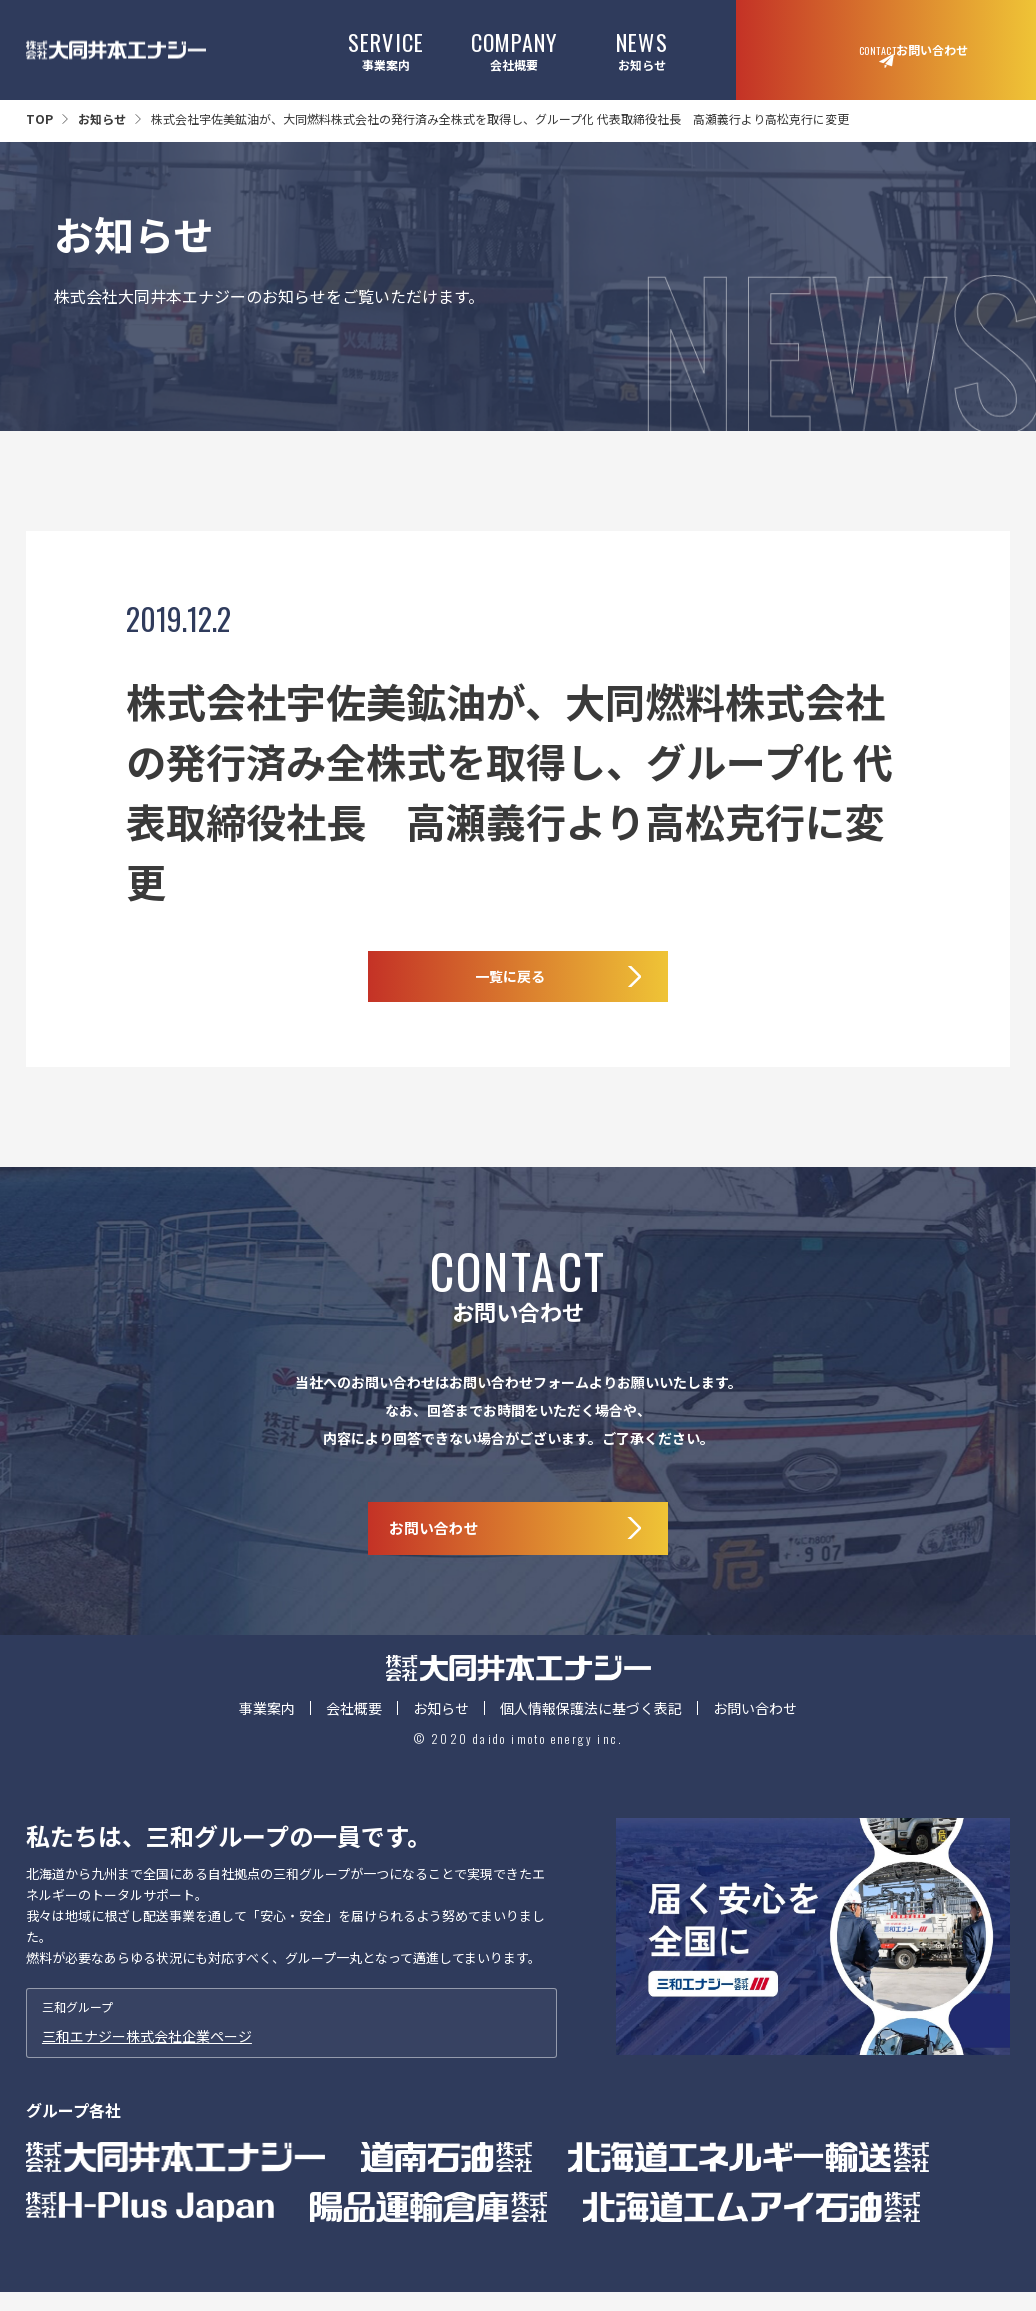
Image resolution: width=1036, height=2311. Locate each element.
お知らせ (641, 49)
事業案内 (386, 49)
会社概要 (514, 49)
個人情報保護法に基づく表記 (591, 1744)
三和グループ (291, 2059)
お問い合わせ (755, 1744)
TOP (39, 118)
